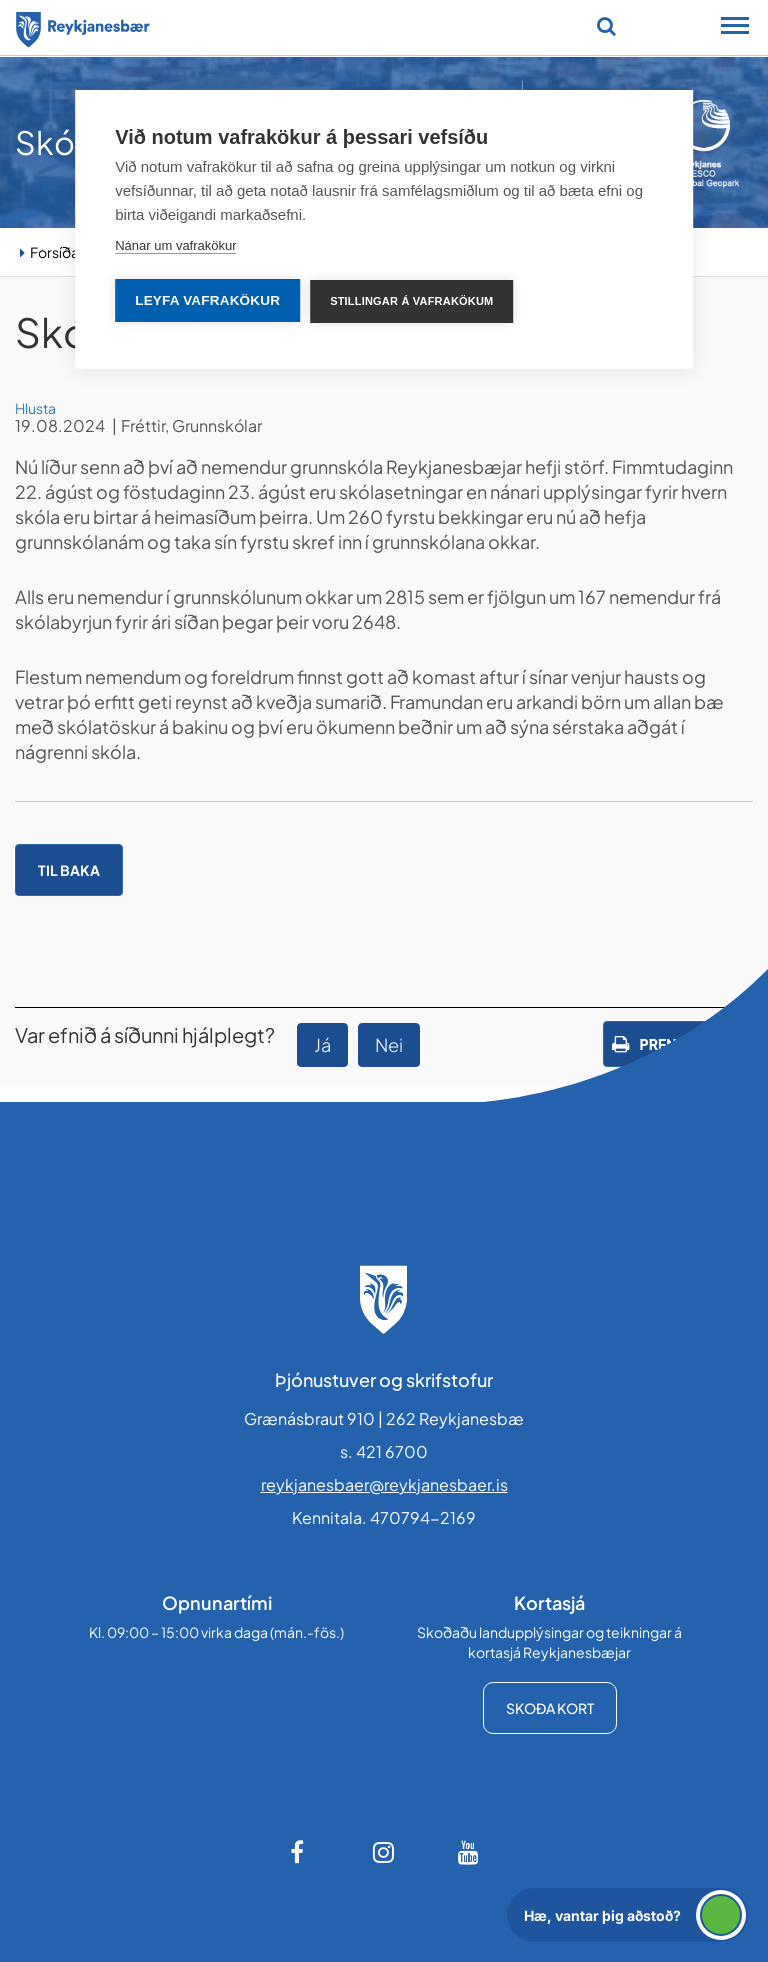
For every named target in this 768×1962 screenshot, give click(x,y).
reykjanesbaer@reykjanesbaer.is (384, 1484)
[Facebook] (299, 1852)
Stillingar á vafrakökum (411, 301)
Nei (389, 1044)
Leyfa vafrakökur (207, 300)
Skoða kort (550, 1708)
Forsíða (54, 252)
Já (322, 1044)
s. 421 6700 (384, 1451)
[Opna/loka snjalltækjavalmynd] (735, 28)
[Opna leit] (606, 26)
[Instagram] (384, 1852)
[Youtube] (469, 1852)
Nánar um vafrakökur (175, 245)
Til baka (69, 870)
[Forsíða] (83, 26)
